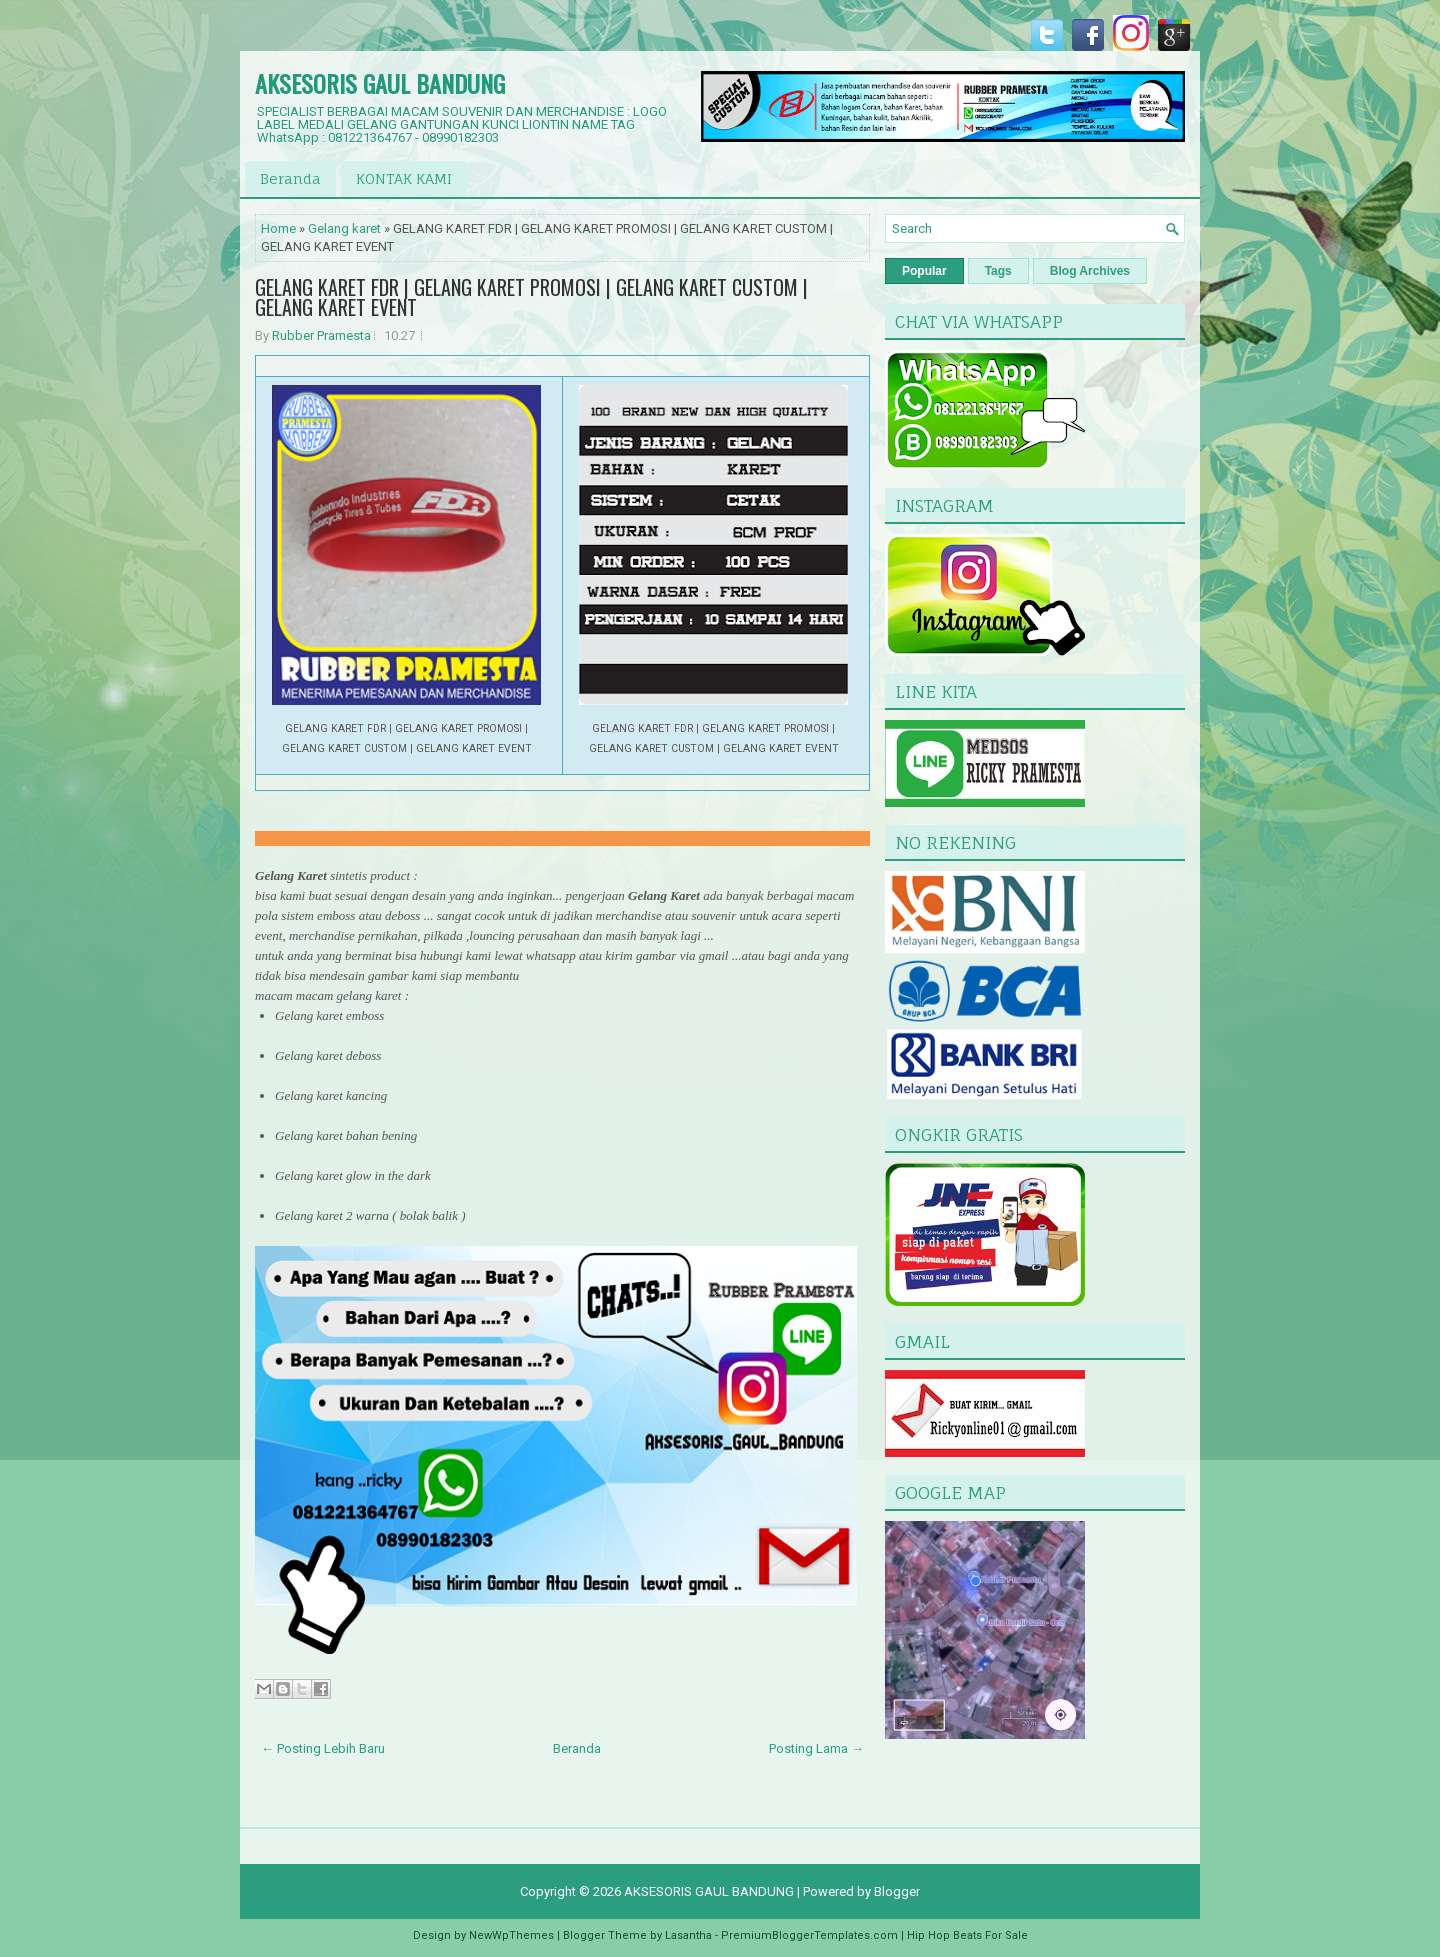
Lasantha (688, 1935)
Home (278, 228)
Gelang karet (344, 228)
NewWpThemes (511, 1935)
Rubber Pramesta (321, 335)
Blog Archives (1090, 271)
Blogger (897, 1891)
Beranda (290, 178)
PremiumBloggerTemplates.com (809, 1935)
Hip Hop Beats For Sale (967, 1935)
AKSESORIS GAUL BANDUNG (380, 83)
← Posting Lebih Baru (323, 1748)
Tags (998, 271)
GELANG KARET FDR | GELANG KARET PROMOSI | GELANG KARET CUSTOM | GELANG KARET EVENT (531, 297)
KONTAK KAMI (404, 178)
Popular (924, 271)
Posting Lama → (816, 1748)
